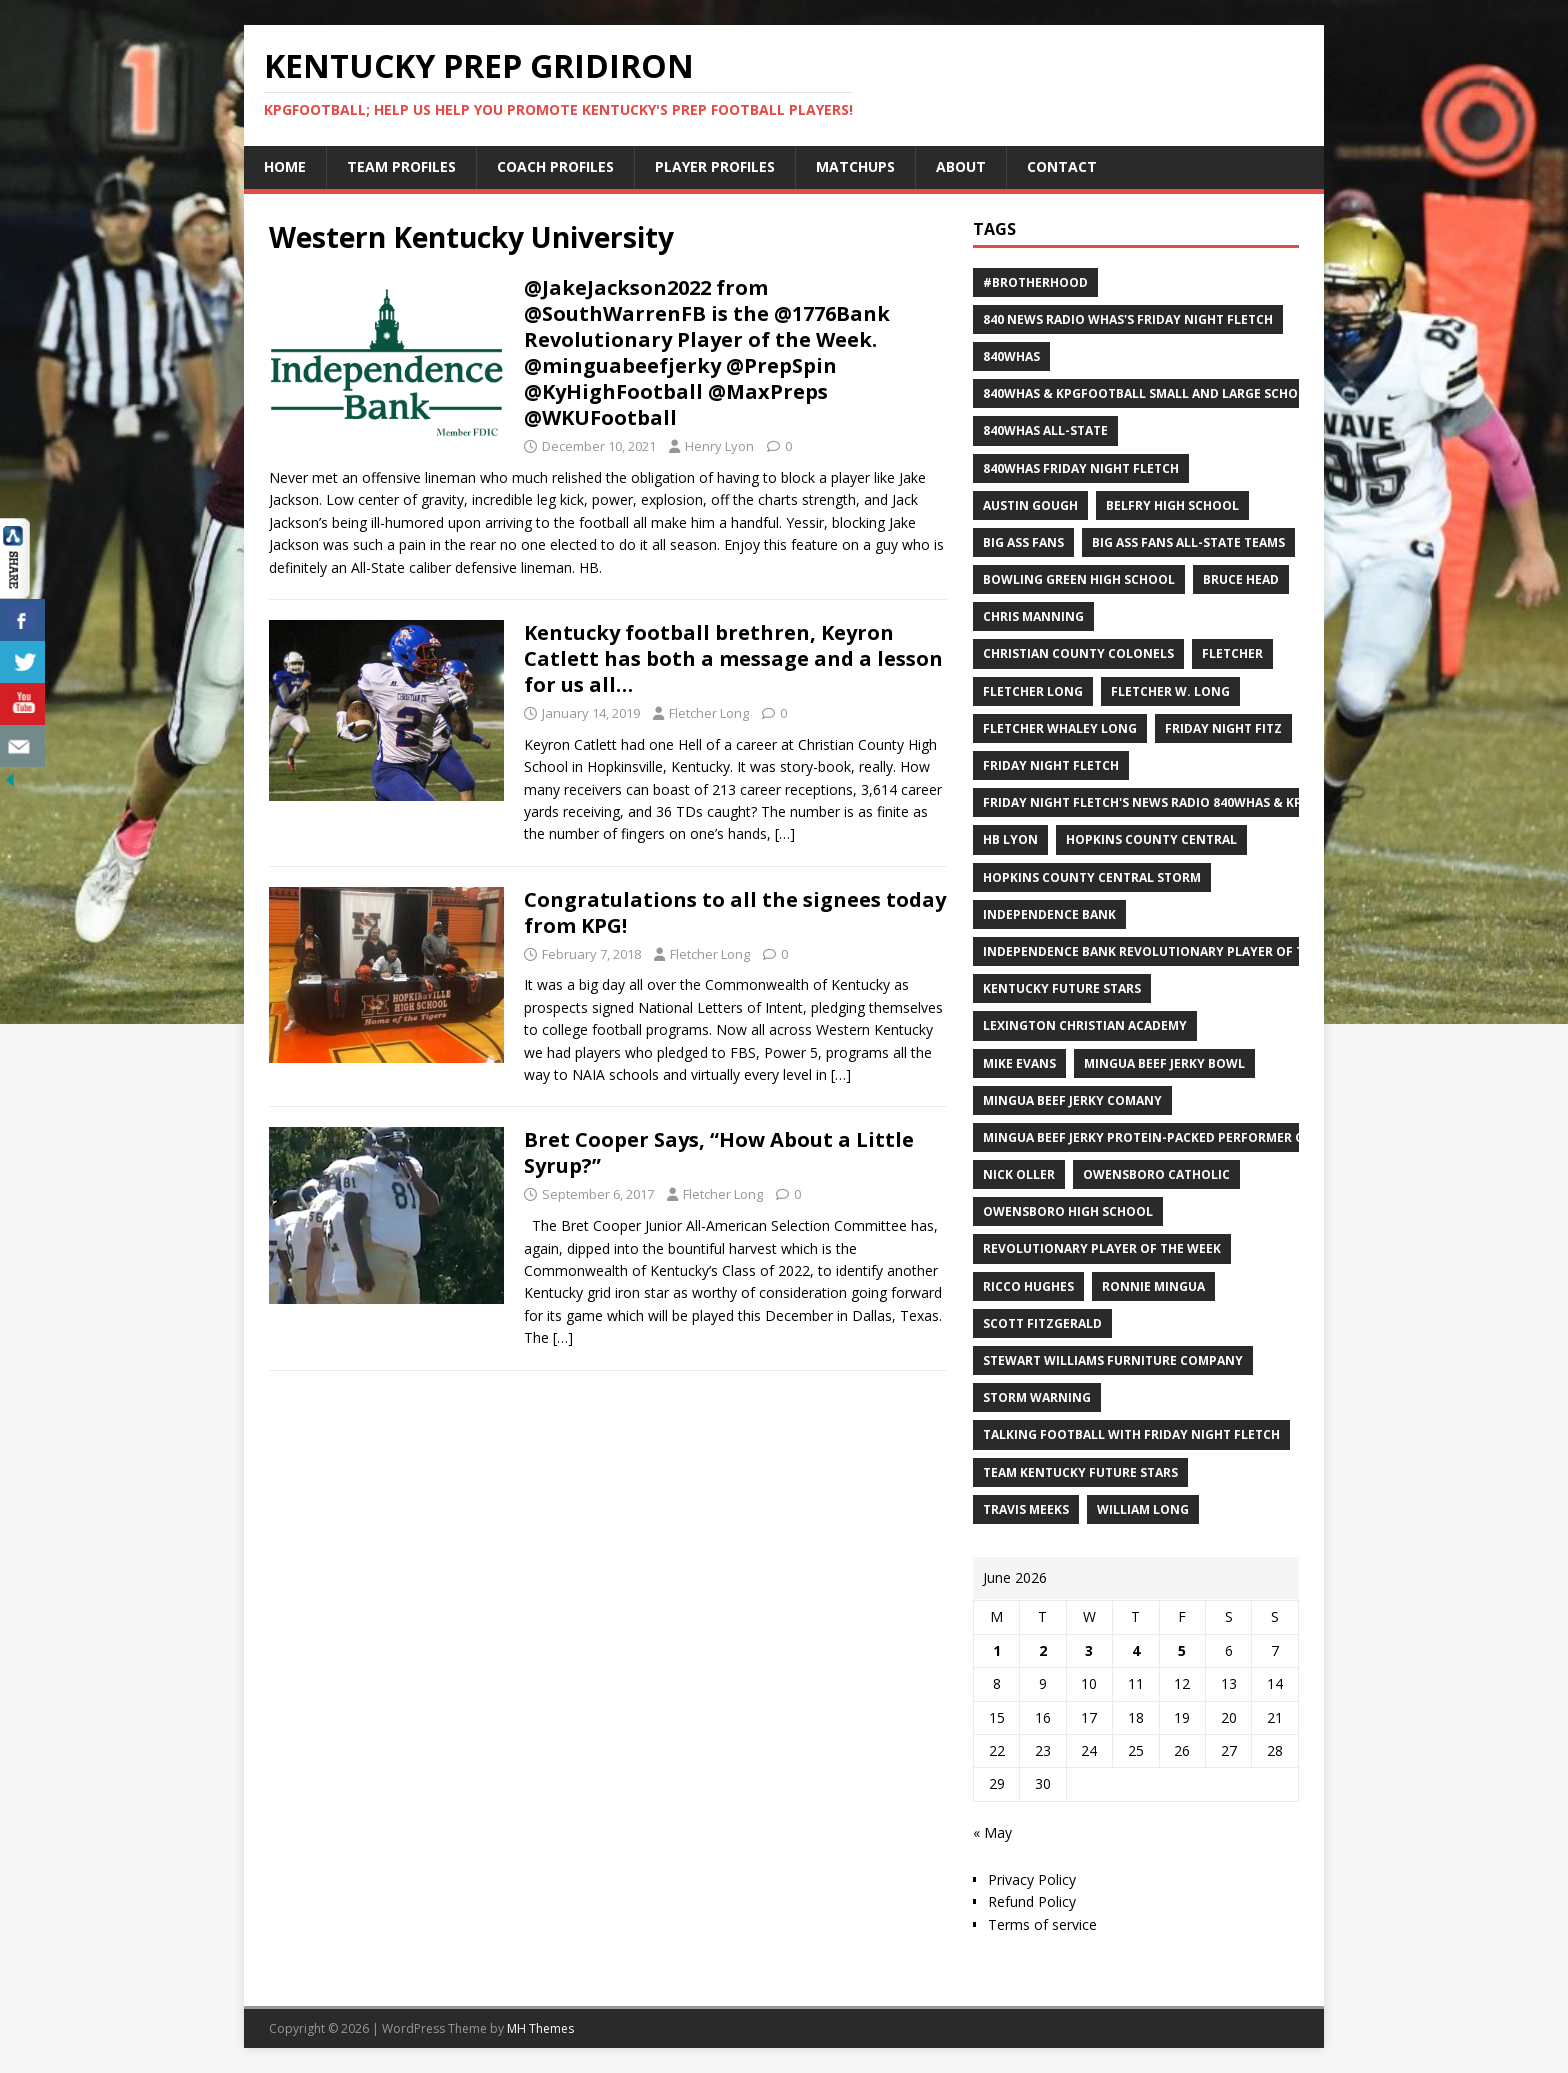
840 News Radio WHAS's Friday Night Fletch (1128, 319)
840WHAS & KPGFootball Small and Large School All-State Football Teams (1239, 393)
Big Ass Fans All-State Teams (1188, 542)
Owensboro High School (1068, 1211)
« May (992, 1832)
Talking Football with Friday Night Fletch (1131, 1434)
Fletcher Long (709, 713)
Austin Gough (1030, 505)
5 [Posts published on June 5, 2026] (1182, 1650)
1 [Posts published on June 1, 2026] (997, 1650)
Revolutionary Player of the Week (1102, 1248)
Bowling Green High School (1079, 579)
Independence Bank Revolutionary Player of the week (1170, 951)
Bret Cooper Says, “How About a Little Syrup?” (719, 1152)
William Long (1143, 1509)
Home (285, 166)
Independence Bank (1049, 914)
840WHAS (1011, 356)
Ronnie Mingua (1153, 1286)
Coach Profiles (555, 166)
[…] (785, 833)
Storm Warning (1037, 1397)
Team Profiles (401, 166)
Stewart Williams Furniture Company (1113, 1360)
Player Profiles (715, 166)
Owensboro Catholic (1156, 1174)
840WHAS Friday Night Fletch (1081, 468)
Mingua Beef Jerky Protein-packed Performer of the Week (1179, 1137)
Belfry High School (1172, 505)
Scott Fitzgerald (1042, 1323)
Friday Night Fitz (1223, 728)
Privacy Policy (1032, 1879)
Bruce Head (1241, 579)
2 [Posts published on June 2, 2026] (1043, 1650)
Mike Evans (1019, 1063)
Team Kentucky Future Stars (1080, 1472)
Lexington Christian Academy (1085, 1025)
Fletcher (1232, 653)
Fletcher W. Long (1170, 691)
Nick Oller (1019, 1174)
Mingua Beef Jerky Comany (1072, 1100)
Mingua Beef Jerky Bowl (1164, 1063)
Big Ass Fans (1023, 542)
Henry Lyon (719, 446)
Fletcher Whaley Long (1060, 728)
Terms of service (1042, 1924)
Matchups (855, 166)
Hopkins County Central (1151, 839)
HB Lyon (1010, 839)
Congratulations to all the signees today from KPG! (735, 912)
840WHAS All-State (1045, 430)
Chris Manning (1033, 616)
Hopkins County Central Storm (1092, 877)
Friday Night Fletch (1051, 765)
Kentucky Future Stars (1062, 988)
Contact (1062, 166)
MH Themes (540, 2028)
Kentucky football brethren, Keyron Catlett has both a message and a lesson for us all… (733, 658)
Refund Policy (1032, 1901)
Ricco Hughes (1028, 1286)
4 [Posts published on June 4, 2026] (1136, 1650)
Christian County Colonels (1078, 653)
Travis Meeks (1026, 1509)
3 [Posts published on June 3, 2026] (1089, 1650)
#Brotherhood (1035, 282)
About (961, 166)
